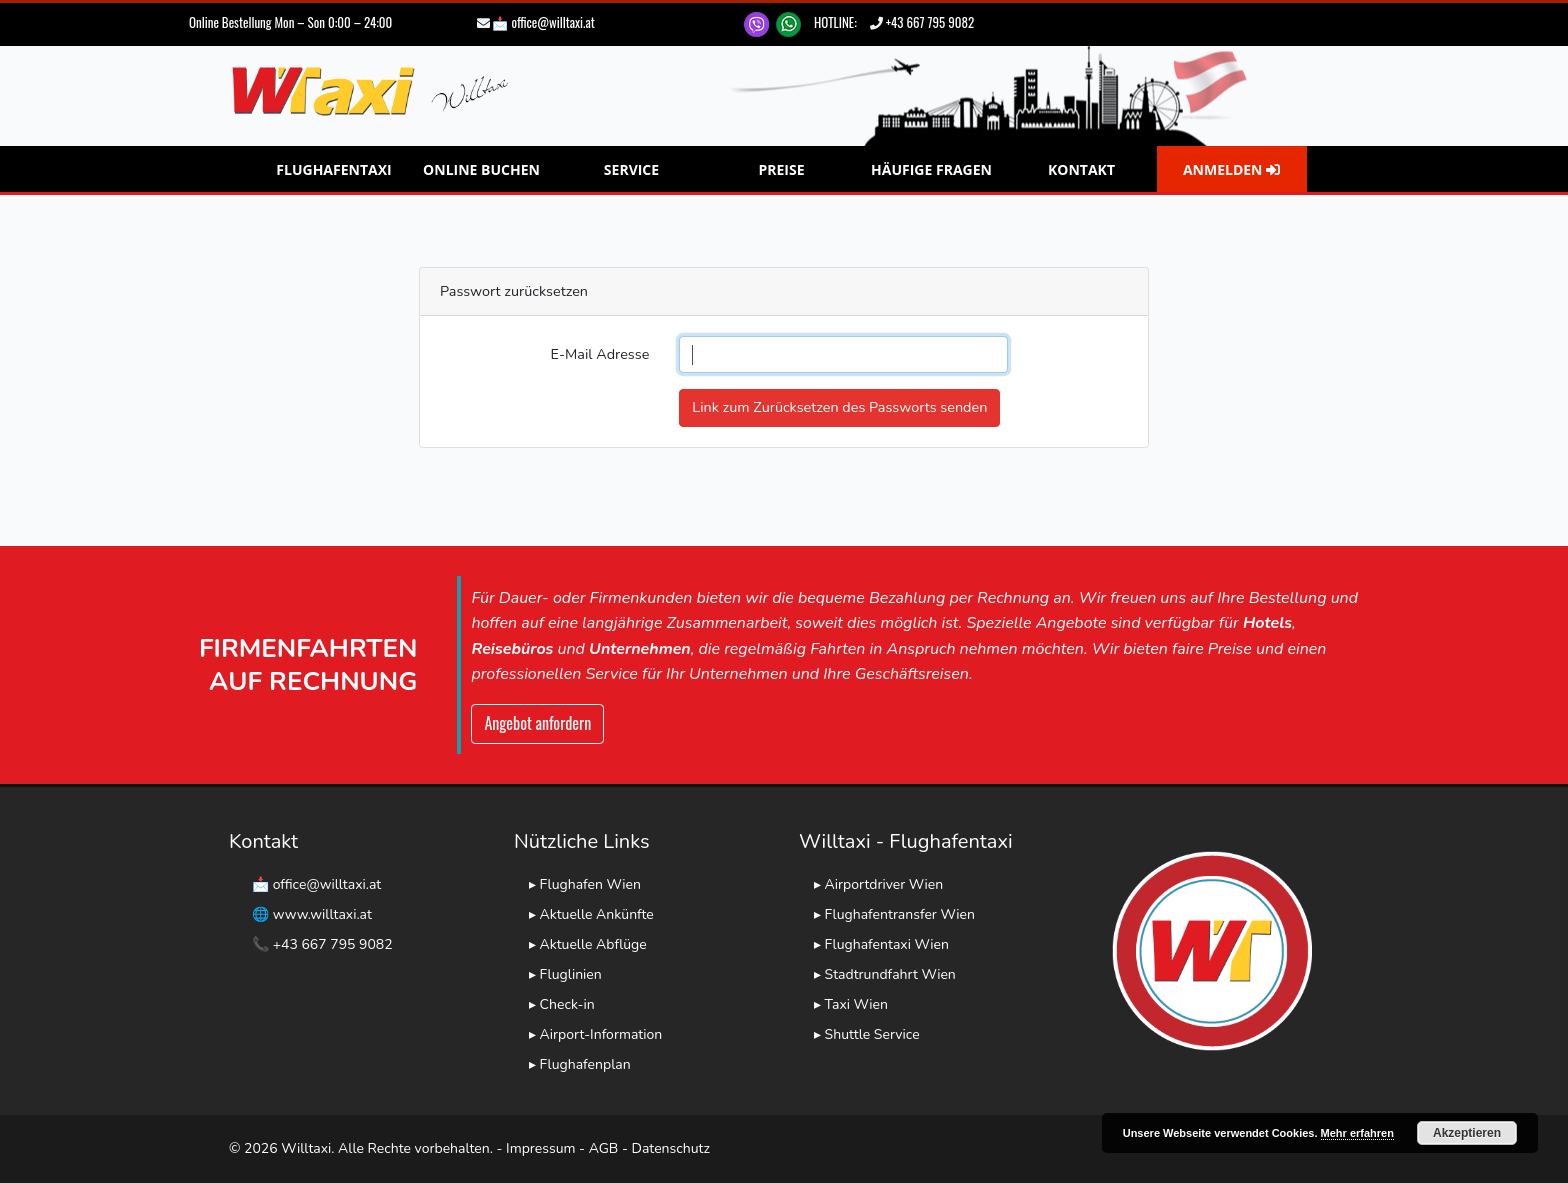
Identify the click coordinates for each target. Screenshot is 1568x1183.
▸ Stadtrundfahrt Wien (885, 974)
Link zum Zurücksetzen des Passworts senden (839, 407)
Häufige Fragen (931, 169)
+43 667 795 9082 (930, 22)
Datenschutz (671, 1148)
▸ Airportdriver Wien (878, 884)
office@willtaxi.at (327, 884)
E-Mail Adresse (600, 354)
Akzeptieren (1467, 1133)
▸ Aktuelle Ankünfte (591, 914)
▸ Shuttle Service (867, 1034)
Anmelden (1231, 169)
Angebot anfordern (537, 723)
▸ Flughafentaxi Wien (881, 944)
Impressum (540, 1148)
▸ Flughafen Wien (585, 884)
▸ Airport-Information (595, 1034)
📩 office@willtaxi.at (543, 22)
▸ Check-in (562, 1004)
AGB (604, 1148)
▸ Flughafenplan (580, 1064)
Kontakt (1081, 169)
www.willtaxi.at (322, 914)
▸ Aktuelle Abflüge (588, 944)
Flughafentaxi (333, 169)
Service (631, 169)
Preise (781, 169)
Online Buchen (481, 169)
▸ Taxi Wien (851, 1004)
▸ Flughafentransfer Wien (894, 914)
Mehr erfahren (1357, 1133)
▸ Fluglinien (565, 974)
